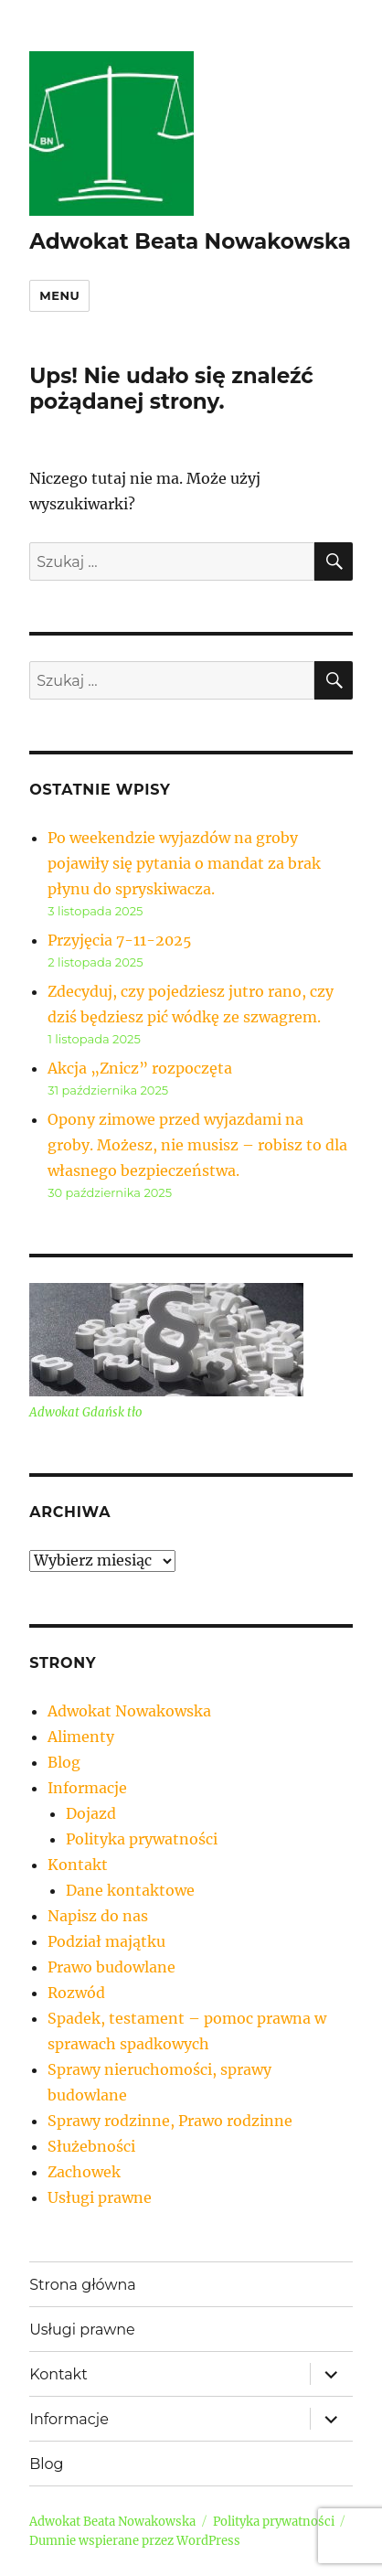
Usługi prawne (100, 2197)
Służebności (91, 2146)
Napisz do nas (98, 1916)
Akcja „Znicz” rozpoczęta (140, 1068)
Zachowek (84, 2172)
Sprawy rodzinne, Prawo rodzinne (170, 2120)
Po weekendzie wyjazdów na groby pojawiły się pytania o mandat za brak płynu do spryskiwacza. (184, 863)
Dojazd (91, 1813)
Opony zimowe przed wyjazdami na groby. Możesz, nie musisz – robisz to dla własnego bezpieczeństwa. (197, 1145)
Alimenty (81, 1736)
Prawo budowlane (111, 1967)
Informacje (87, 1788)
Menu (59, 295)
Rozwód (76, 1992)
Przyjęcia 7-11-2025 (120, 940)
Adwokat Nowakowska (129, 1711)
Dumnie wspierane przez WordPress (134, 2541)
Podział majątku (106, 1941)
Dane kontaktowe (130, 1890)
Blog (64, 1762)
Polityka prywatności (142, 1839)
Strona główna (82, 2284)
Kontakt (78, 1864)
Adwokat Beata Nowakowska (190, 241)
